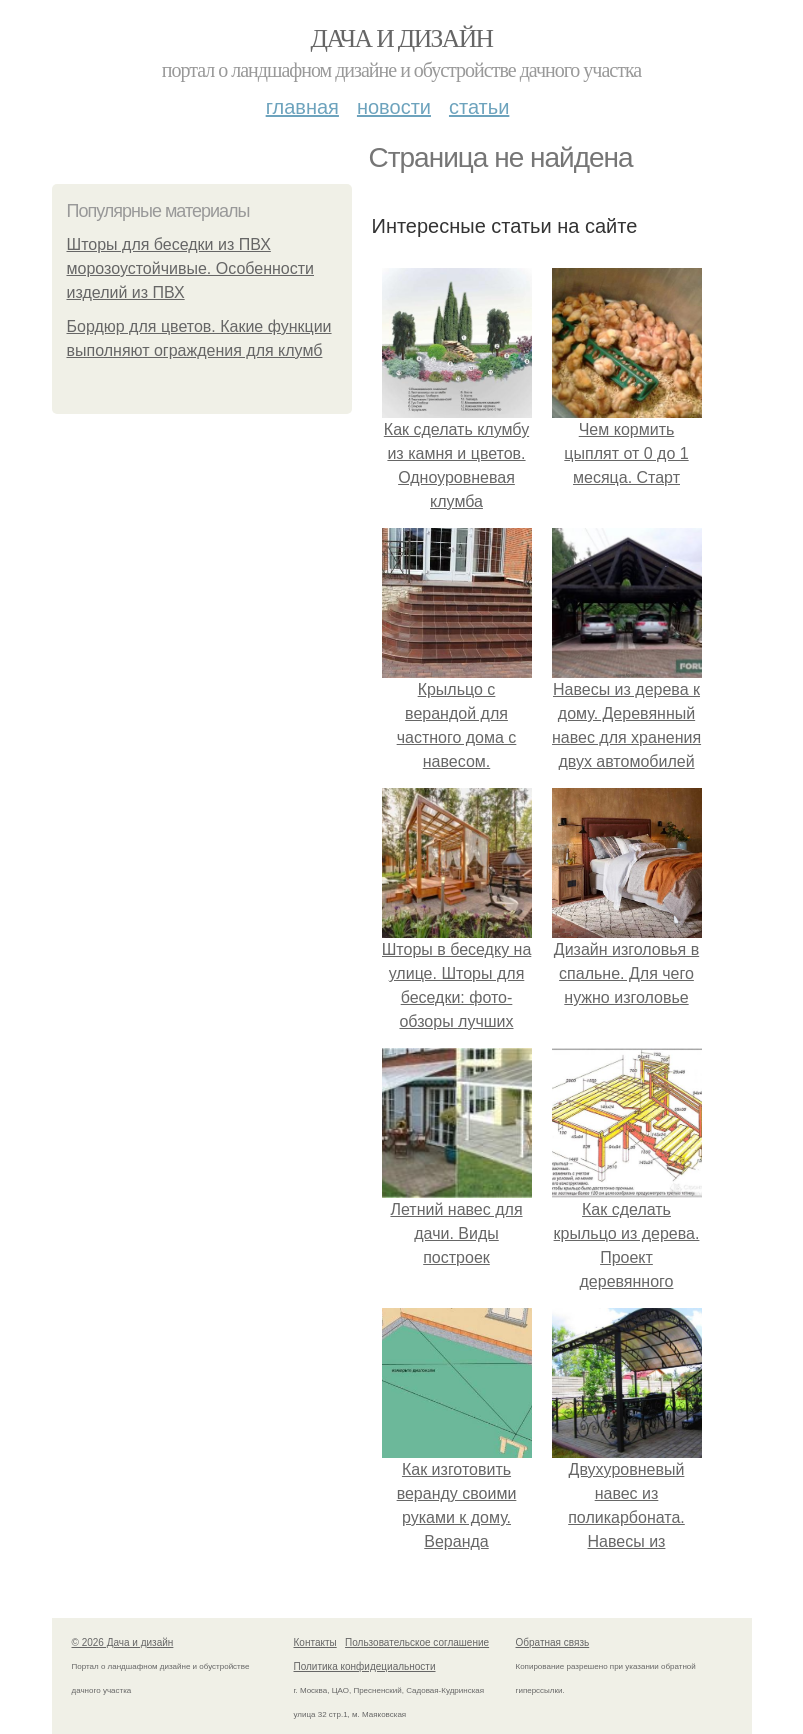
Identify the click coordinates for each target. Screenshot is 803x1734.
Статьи (479, 107)
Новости (394, 107)
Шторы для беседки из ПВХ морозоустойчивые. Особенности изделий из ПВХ (191, 268)
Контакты (315, 1642)
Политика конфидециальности (365, 1666)
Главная (302, 107)
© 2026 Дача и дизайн (123, 1642)
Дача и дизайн (402, 38)
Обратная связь (553, 1642)
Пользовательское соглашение (417, 1642)
